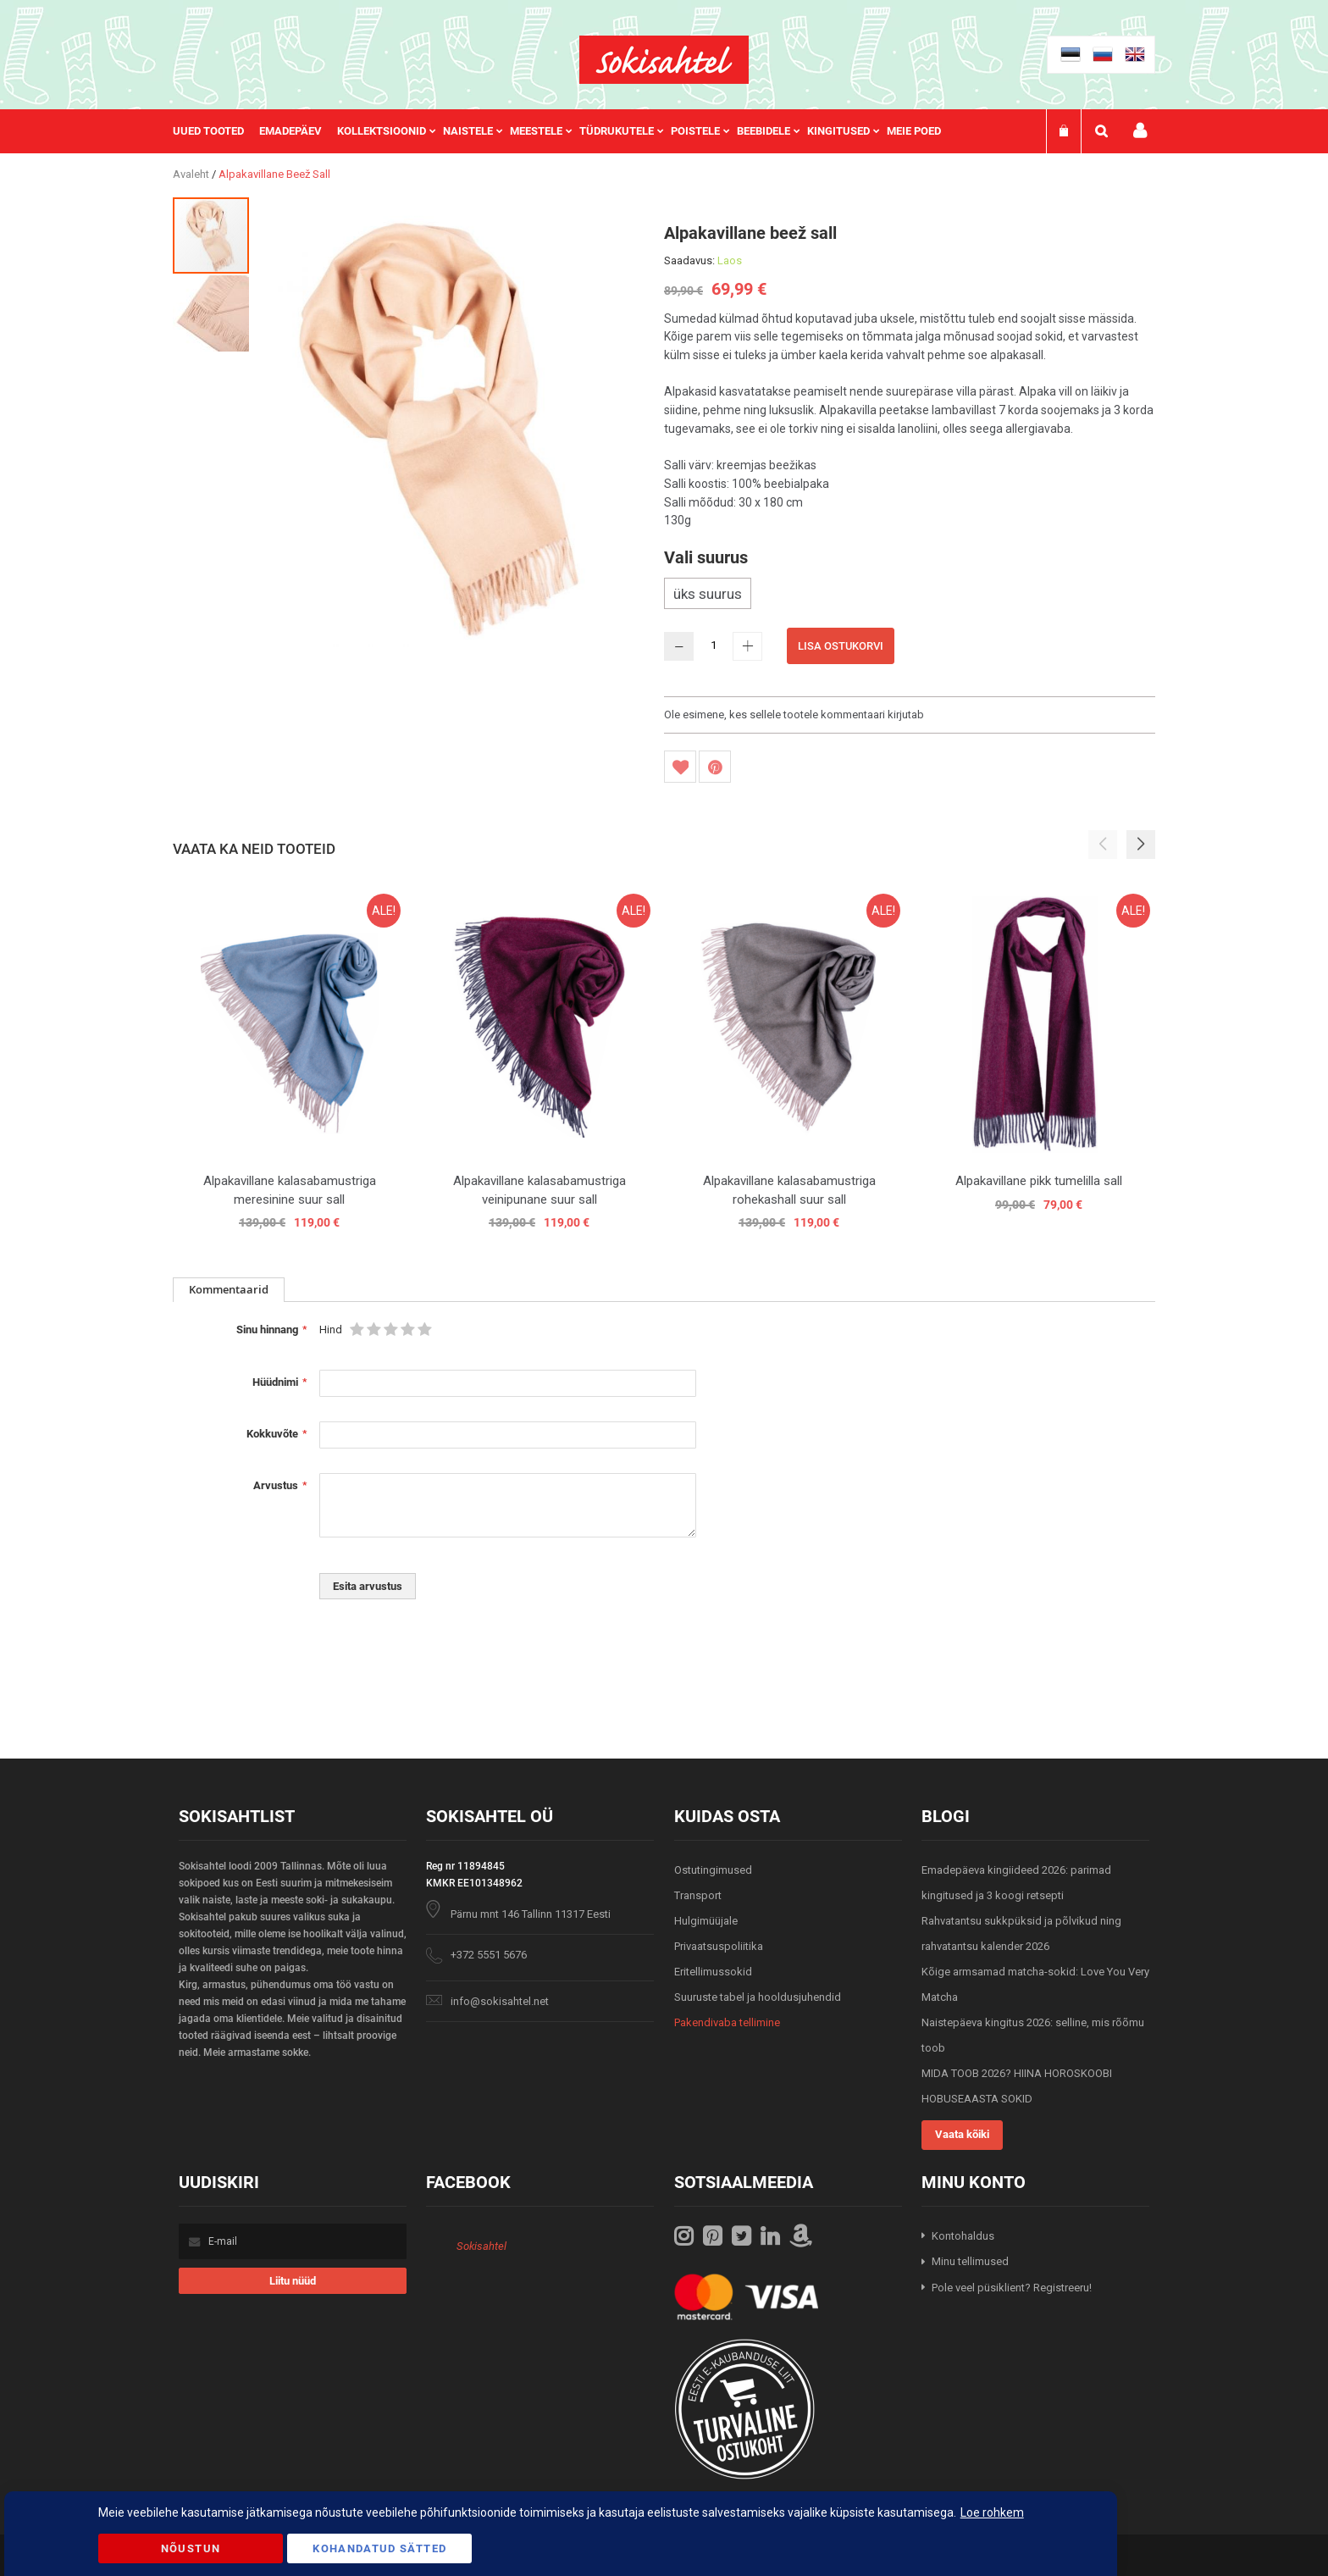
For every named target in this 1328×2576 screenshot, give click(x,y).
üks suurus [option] (707, 593)
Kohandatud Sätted (379, 2548)
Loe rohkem (992, 2512)
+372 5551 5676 (489, 1954)
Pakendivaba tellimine (727, 2022)
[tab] (229, 1289)
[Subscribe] (293, 2281)
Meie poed (914, 131)
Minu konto (1140, 131)
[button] (211, 313)
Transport (698, 1895)
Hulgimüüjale (706, 1920)
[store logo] (664, 60)
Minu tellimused (970, 2261)
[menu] (565, 131)
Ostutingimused (713, 1870)
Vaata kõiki (962, 2134)
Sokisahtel (481, 2246)
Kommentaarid (228, 1289)
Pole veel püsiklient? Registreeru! (1012, 2287)
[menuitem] (216, 131)
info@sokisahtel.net (500, 2001)
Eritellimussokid (713, 1971)
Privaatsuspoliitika (718, 1946)
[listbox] (909, 595)
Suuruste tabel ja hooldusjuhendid (757, 1997)
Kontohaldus (963, 2236)
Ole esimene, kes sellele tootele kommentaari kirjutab (794, 714)
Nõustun (190, 2548)
